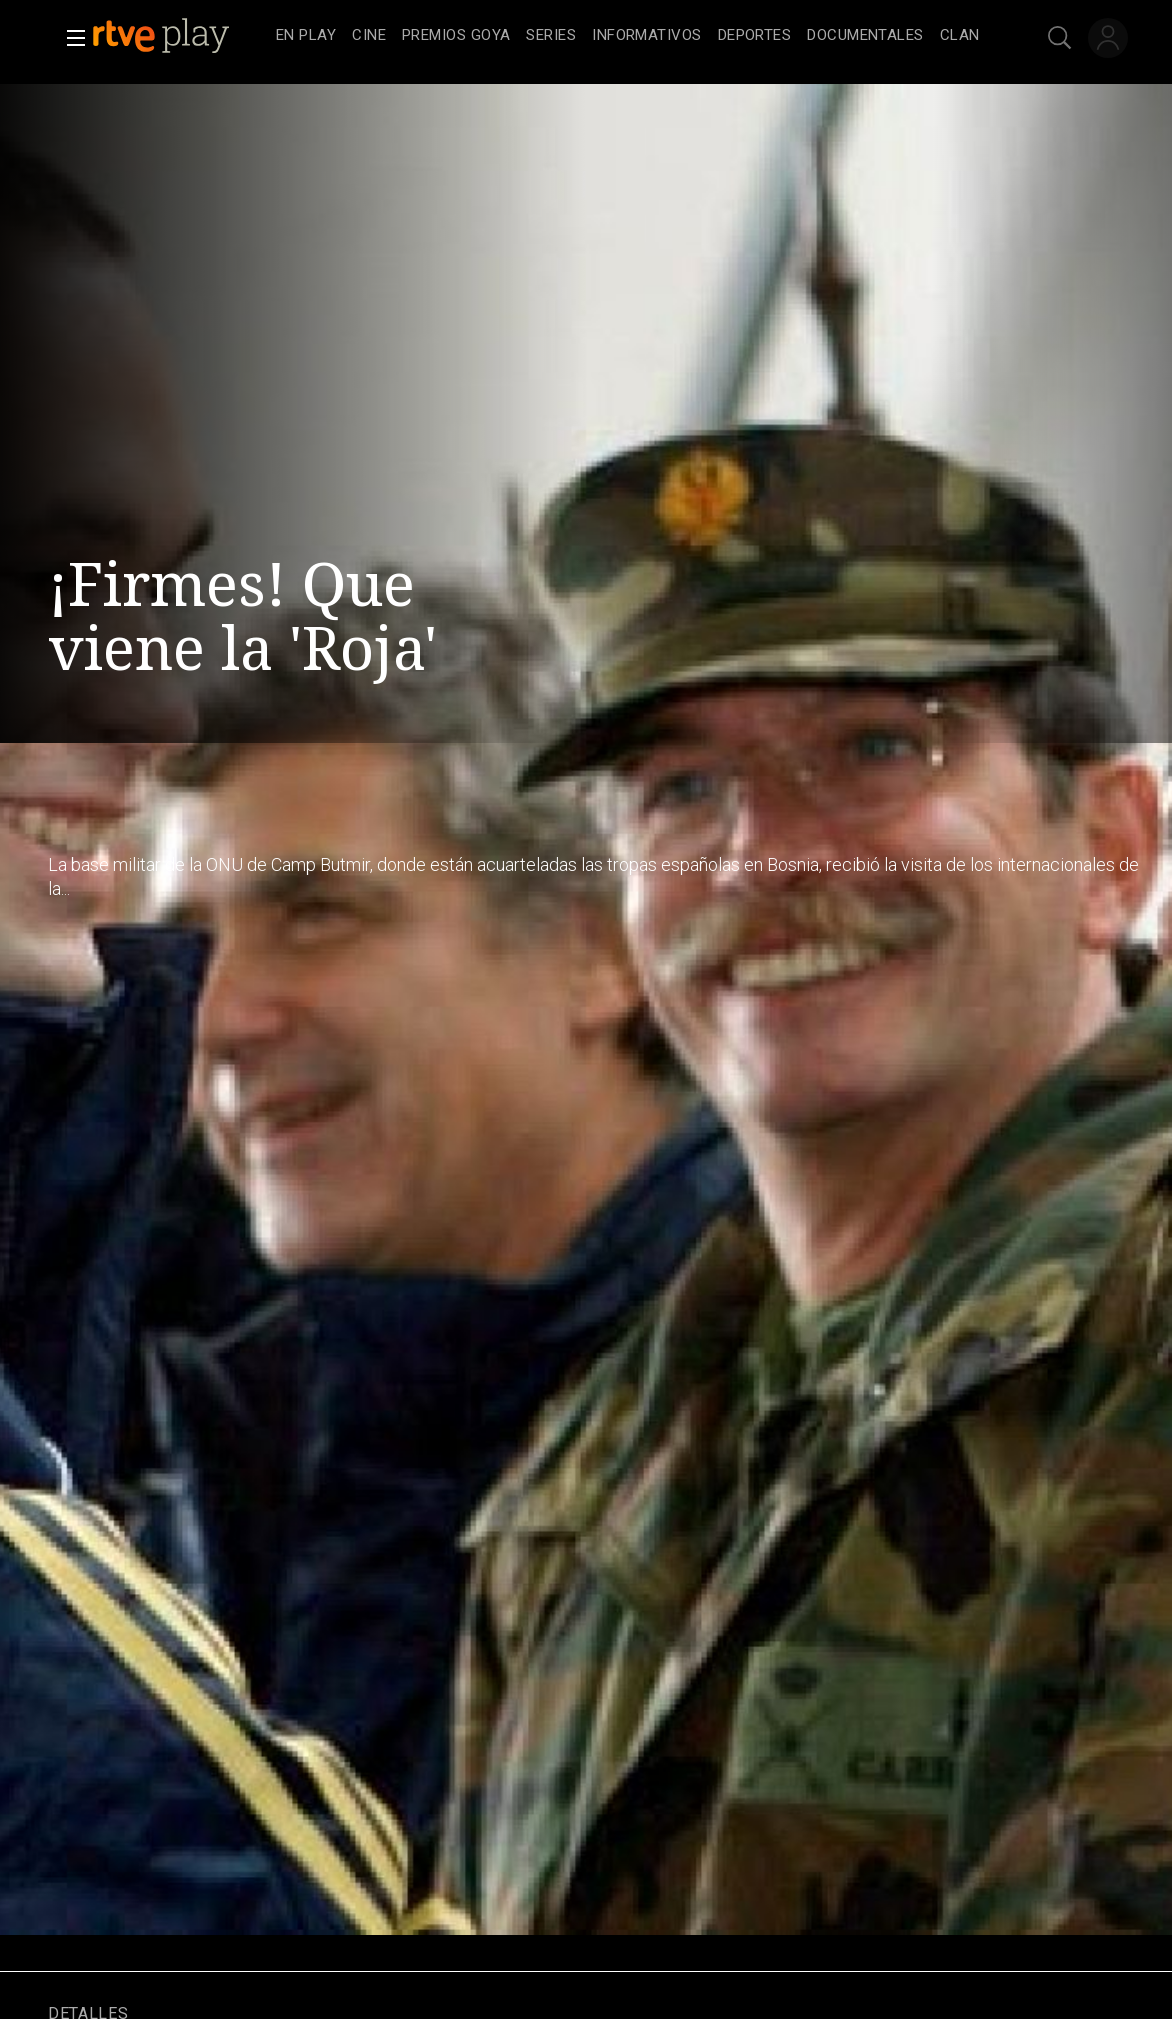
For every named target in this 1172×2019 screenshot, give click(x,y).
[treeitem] (306, 36)
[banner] (180, 36)
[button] (70, 38)
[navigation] (628, 36)
